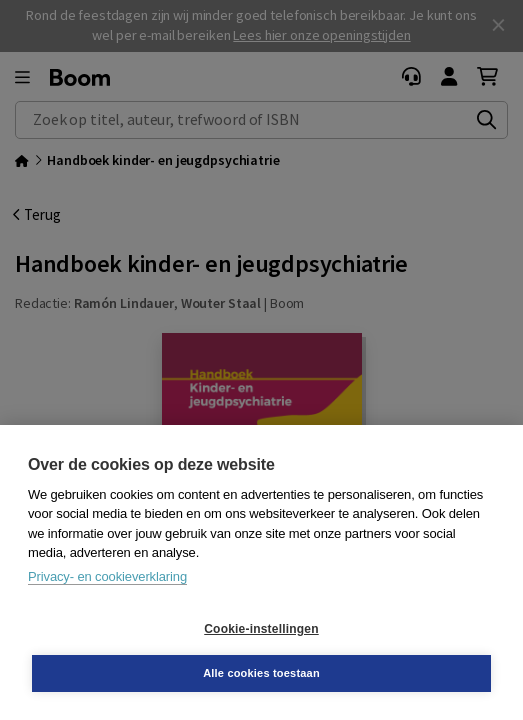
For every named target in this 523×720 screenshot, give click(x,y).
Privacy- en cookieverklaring (107, 576)
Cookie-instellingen (261, 629)
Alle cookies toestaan (261, 673)
